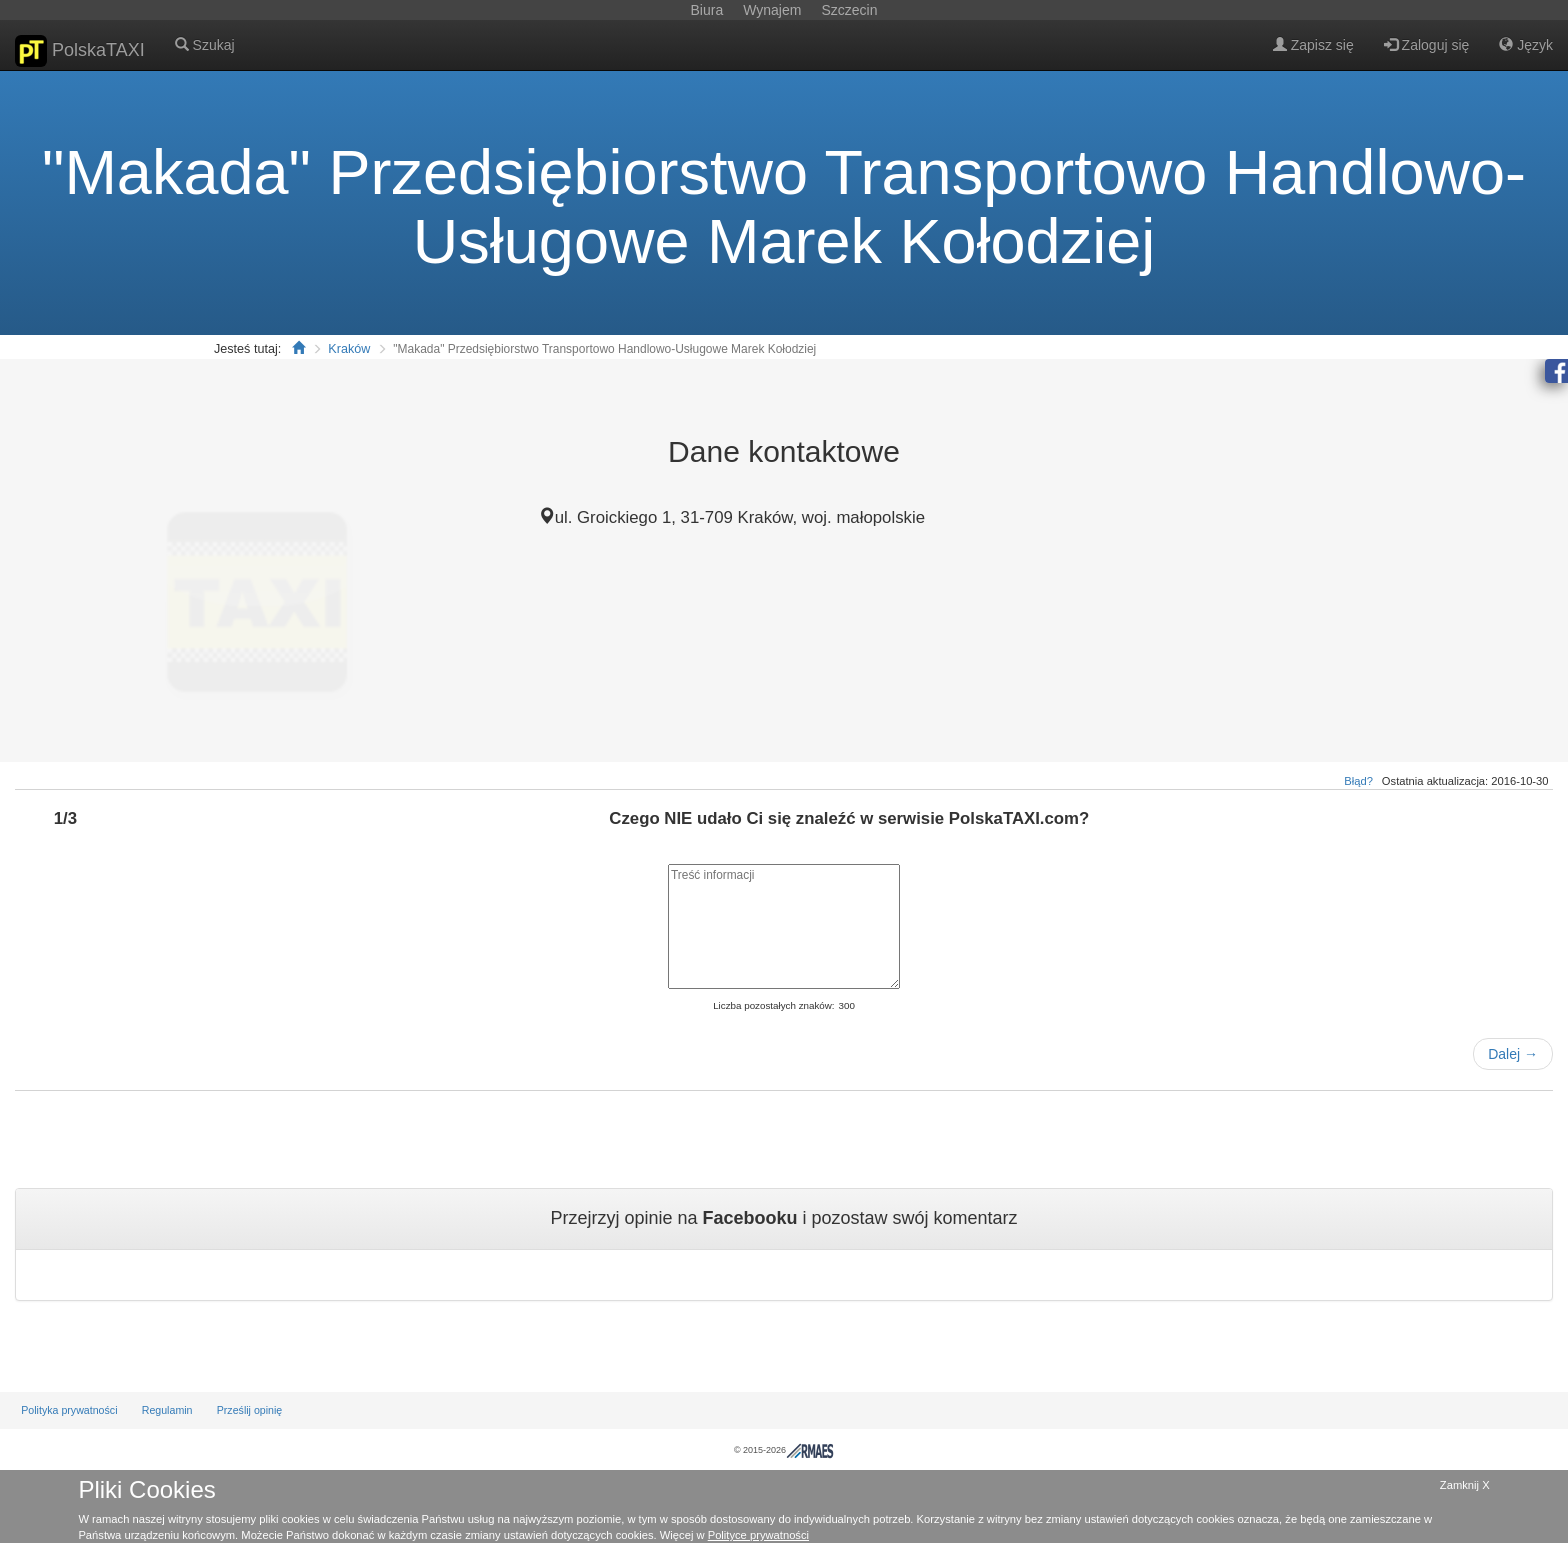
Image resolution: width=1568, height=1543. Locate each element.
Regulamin (167, 1410)
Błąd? (1358, 781)
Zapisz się (1313, 45)
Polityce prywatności (758, 1535)
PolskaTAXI (80, 51)
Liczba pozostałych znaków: (773, 1005)
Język (1526, 45)
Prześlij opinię (250, 1410)
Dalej (1513, 1054)
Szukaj (205, 45)
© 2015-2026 (784, 1450)
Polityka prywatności (69, 1410)
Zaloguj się (1427, 45)
